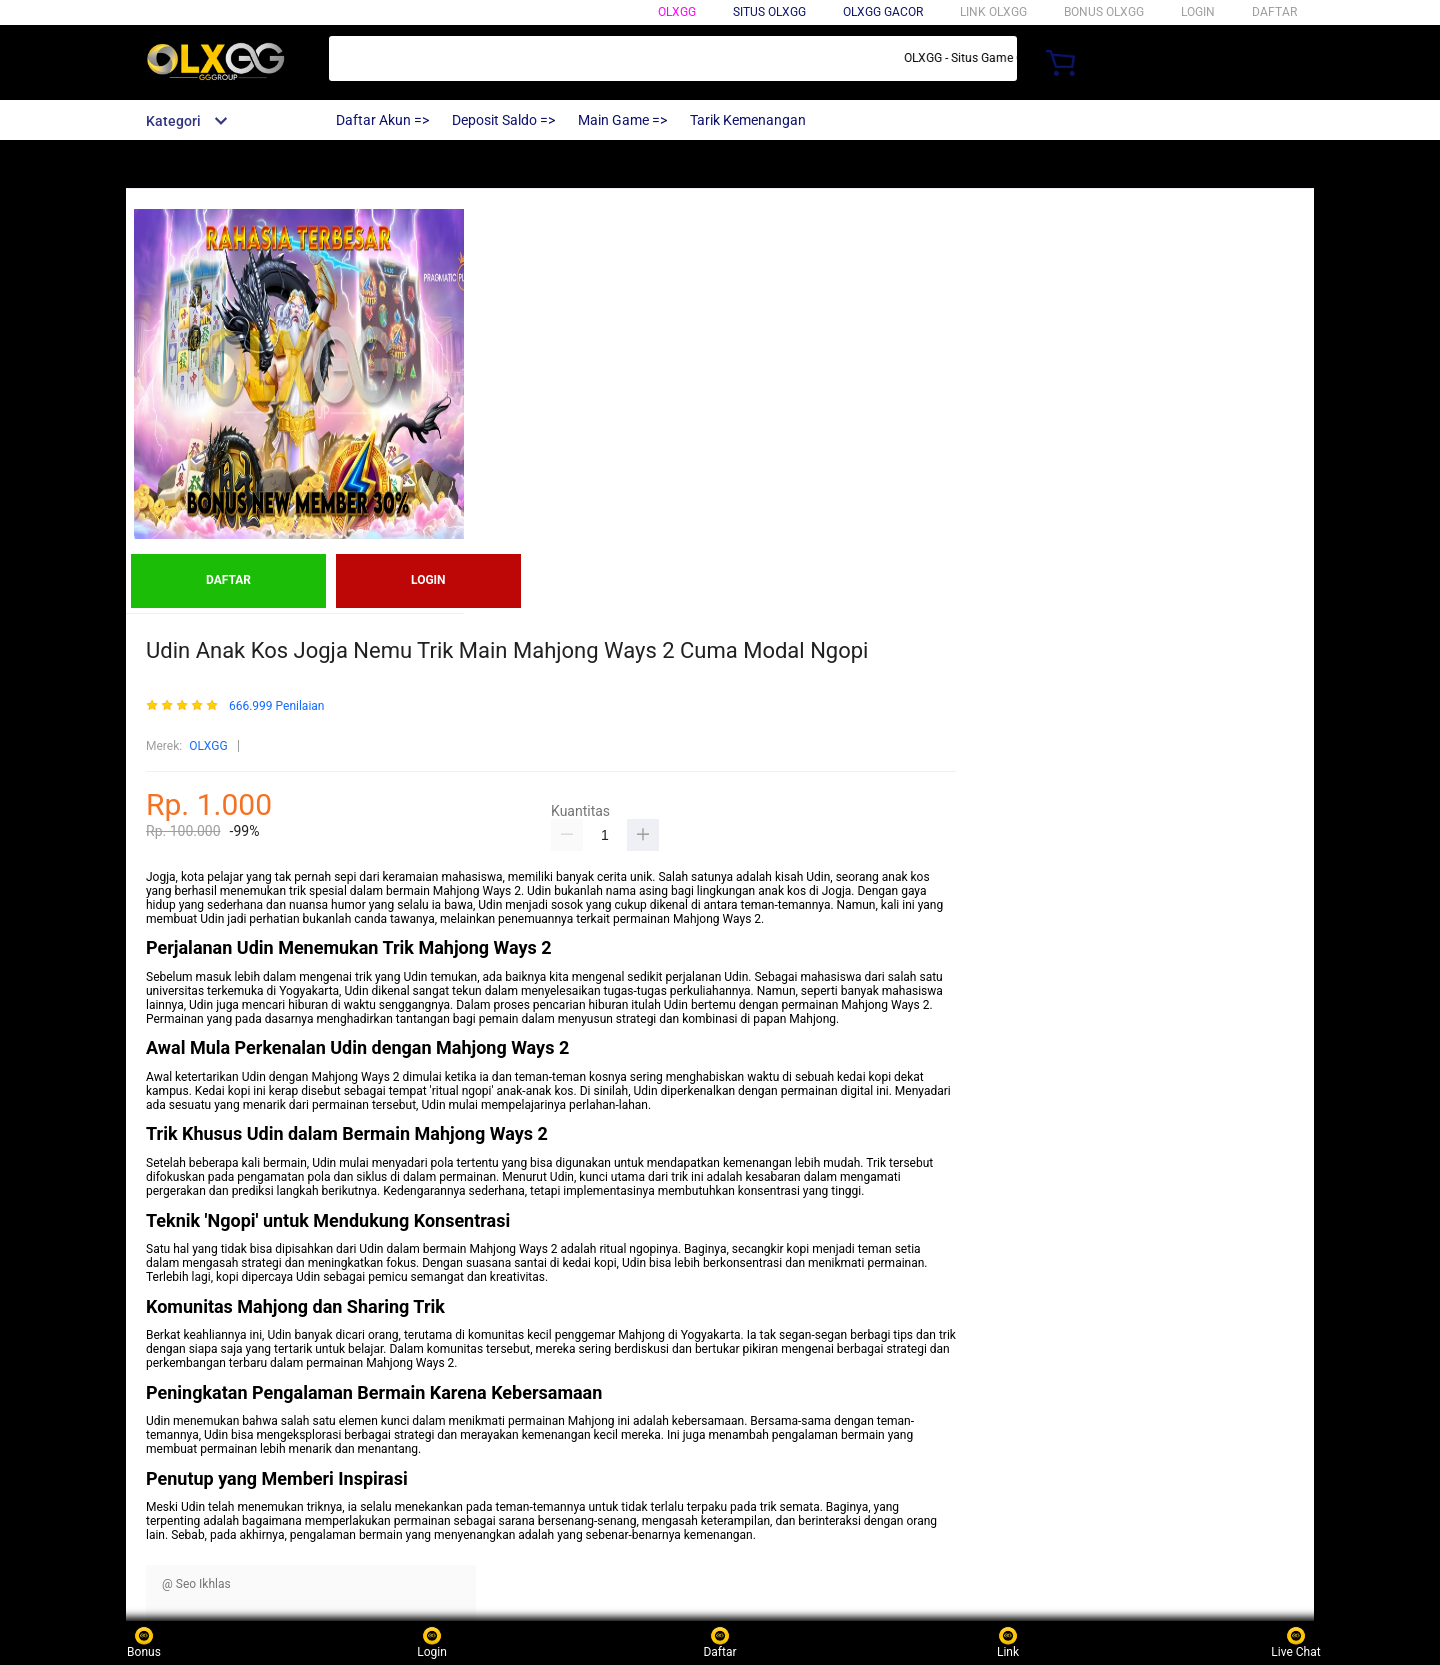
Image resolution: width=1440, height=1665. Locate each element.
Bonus (144, 1642)
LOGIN (1198, 12)
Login (432, 1642)
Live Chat (1295, 1642)
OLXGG (677, 12)
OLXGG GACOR (883, 12)
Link (1008, 1642)
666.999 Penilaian (277, 706)
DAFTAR (1274, 12)
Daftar (719, 1642)
